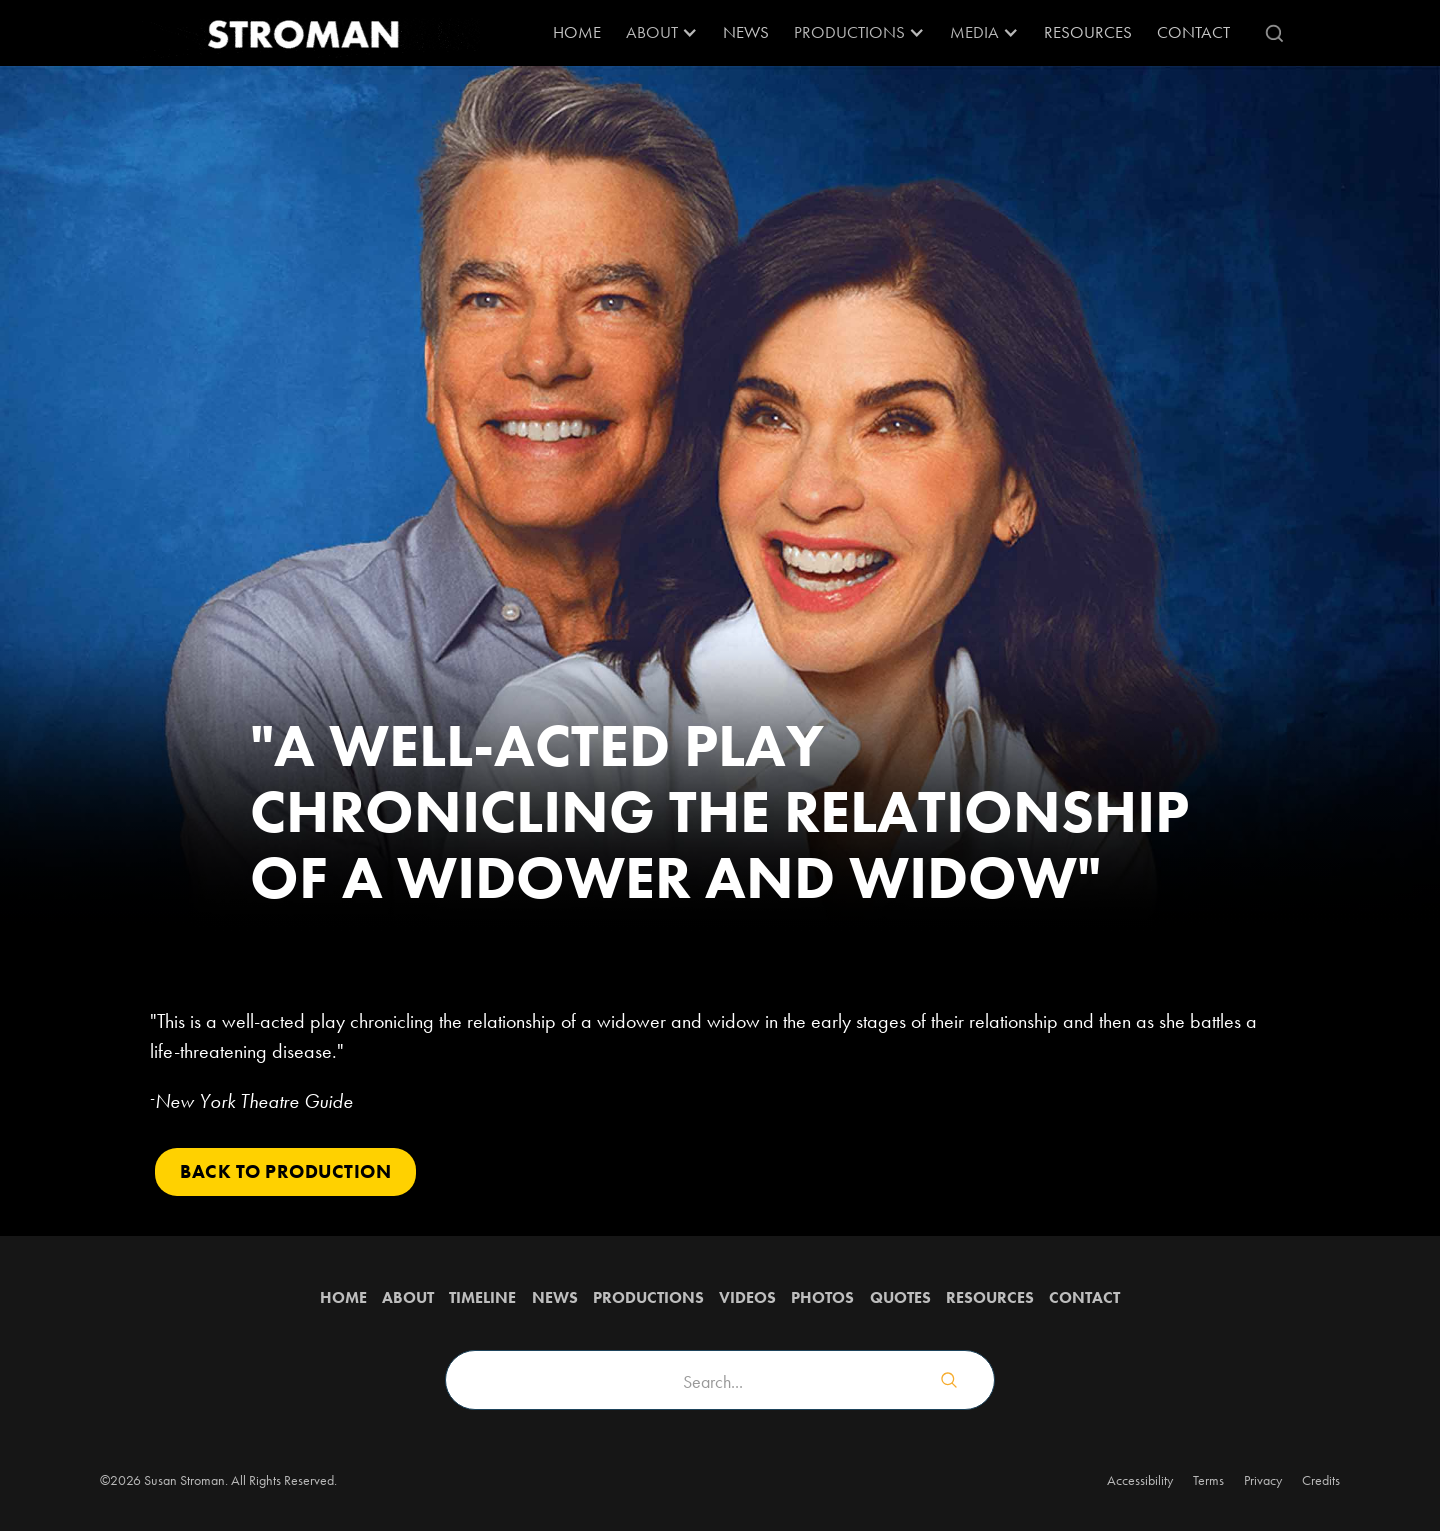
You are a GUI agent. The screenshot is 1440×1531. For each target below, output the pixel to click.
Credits (1321, 1480)
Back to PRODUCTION (285, 1171)
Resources (990, 1297)
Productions (648, 1297)
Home (577, 32)
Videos (747, 1297)
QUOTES (900, 1297)
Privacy (1263, 1480)
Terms (1208, 1480)
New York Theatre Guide (254, 1101)
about (408, 1297)
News (746, 32)
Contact (1193, 32)
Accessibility (1140, 1480)
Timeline (482, 1297)
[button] (662, 33)
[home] (305, 33)
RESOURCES (1088, 32)
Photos (822, 1297)
